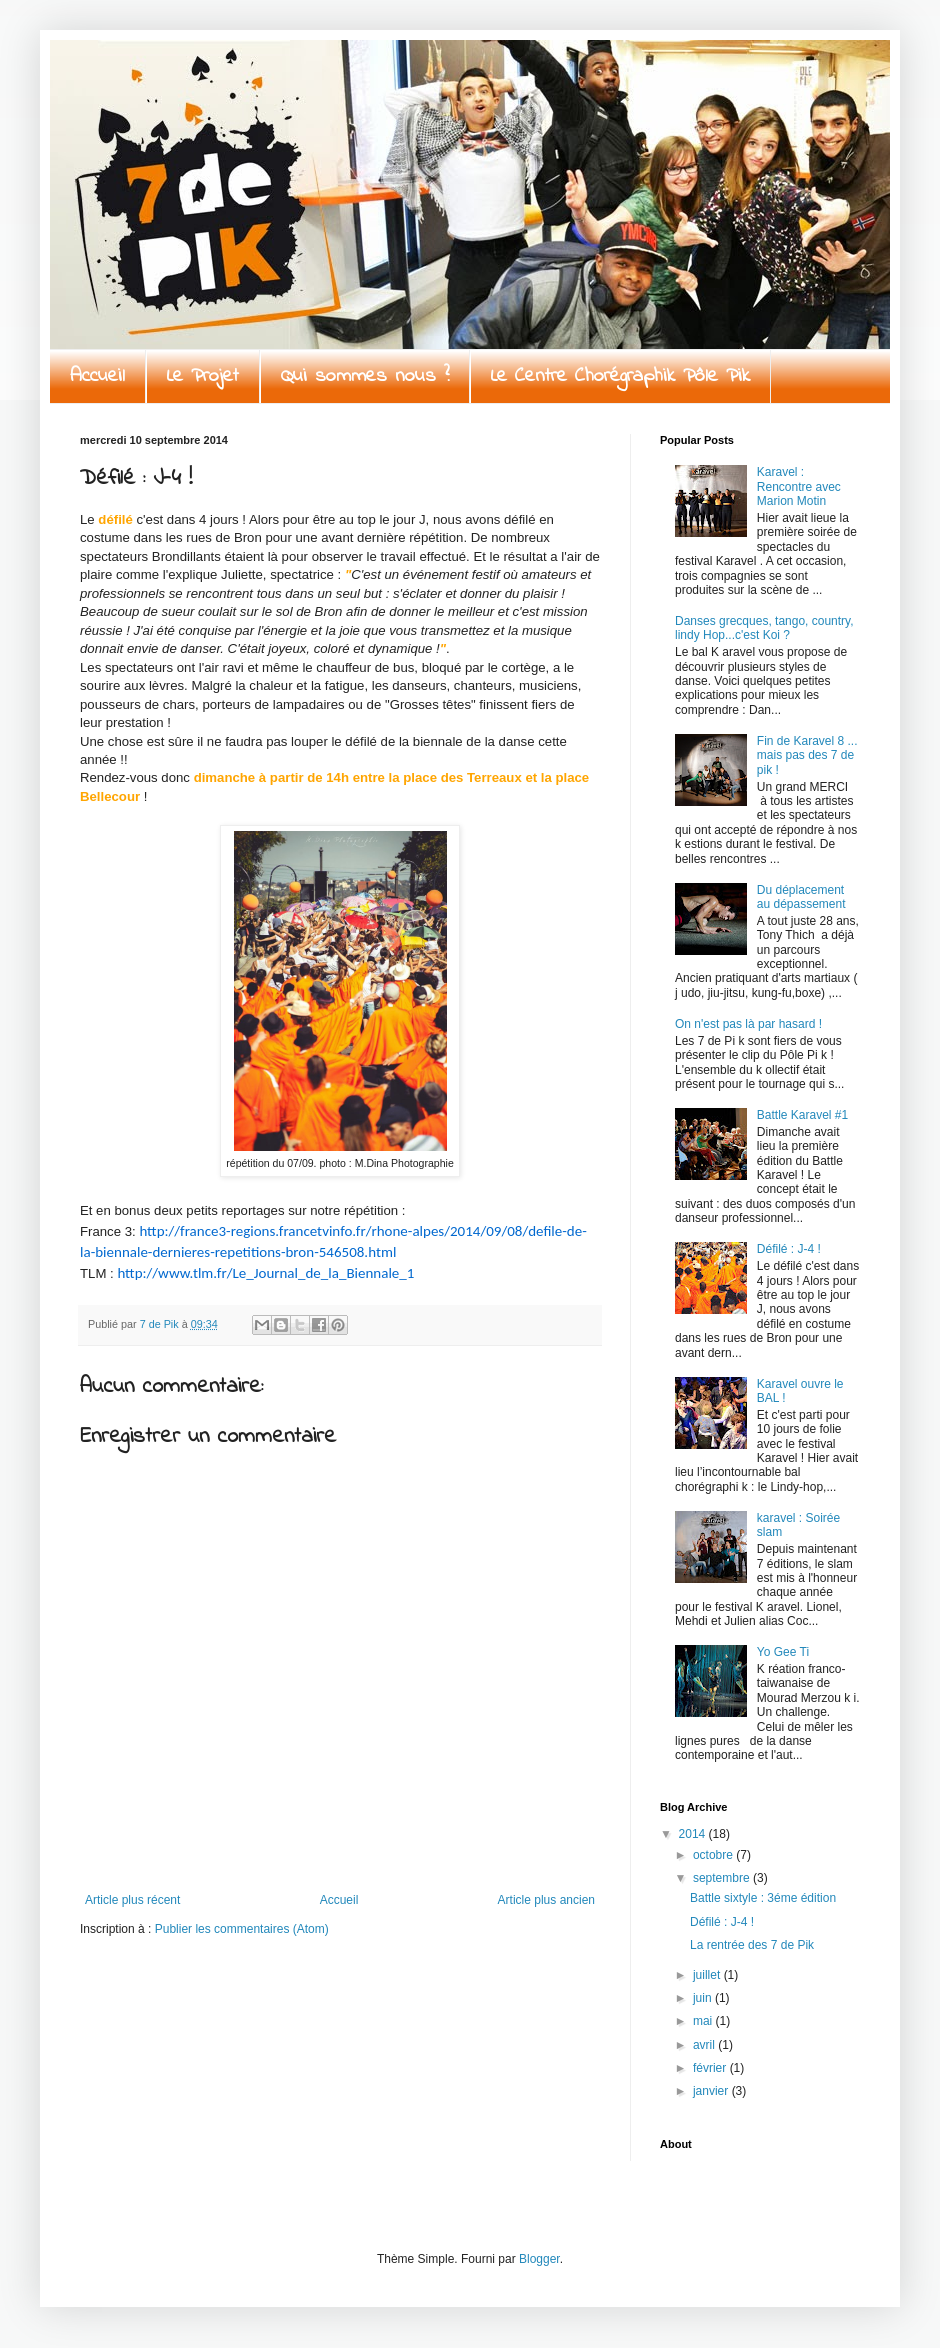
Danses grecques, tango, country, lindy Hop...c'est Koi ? (764, 628)
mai (704, 2021)
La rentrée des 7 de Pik (752, 1945)
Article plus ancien (546, 1900)
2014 (694, 1834)
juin (704, 1998)
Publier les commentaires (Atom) (242, 1929)
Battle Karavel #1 (802, 1115)
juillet (708, 1975)
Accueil (97, 376)
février (711, 2068)
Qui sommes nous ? (365, 376)
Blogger (539, 2259)
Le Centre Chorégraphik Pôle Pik (620, 376)
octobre (714, 1855)
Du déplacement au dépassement (801, 897)
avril (705, 2045)
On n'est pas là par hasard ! (748, 1024)
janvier (712, 2091)
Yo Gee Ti (783, 1652)
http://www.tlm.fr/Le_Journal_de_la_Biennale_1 (265, 1273)
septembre (723, 1878)
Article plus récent (132, 1900)
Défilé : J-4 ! (789, 1249)
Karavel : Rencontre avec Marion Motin (799, 486)
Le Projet (203, 376)
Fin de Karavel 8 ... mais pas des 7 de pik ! (807, 755)
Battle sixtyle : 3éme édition (763, 1898)
